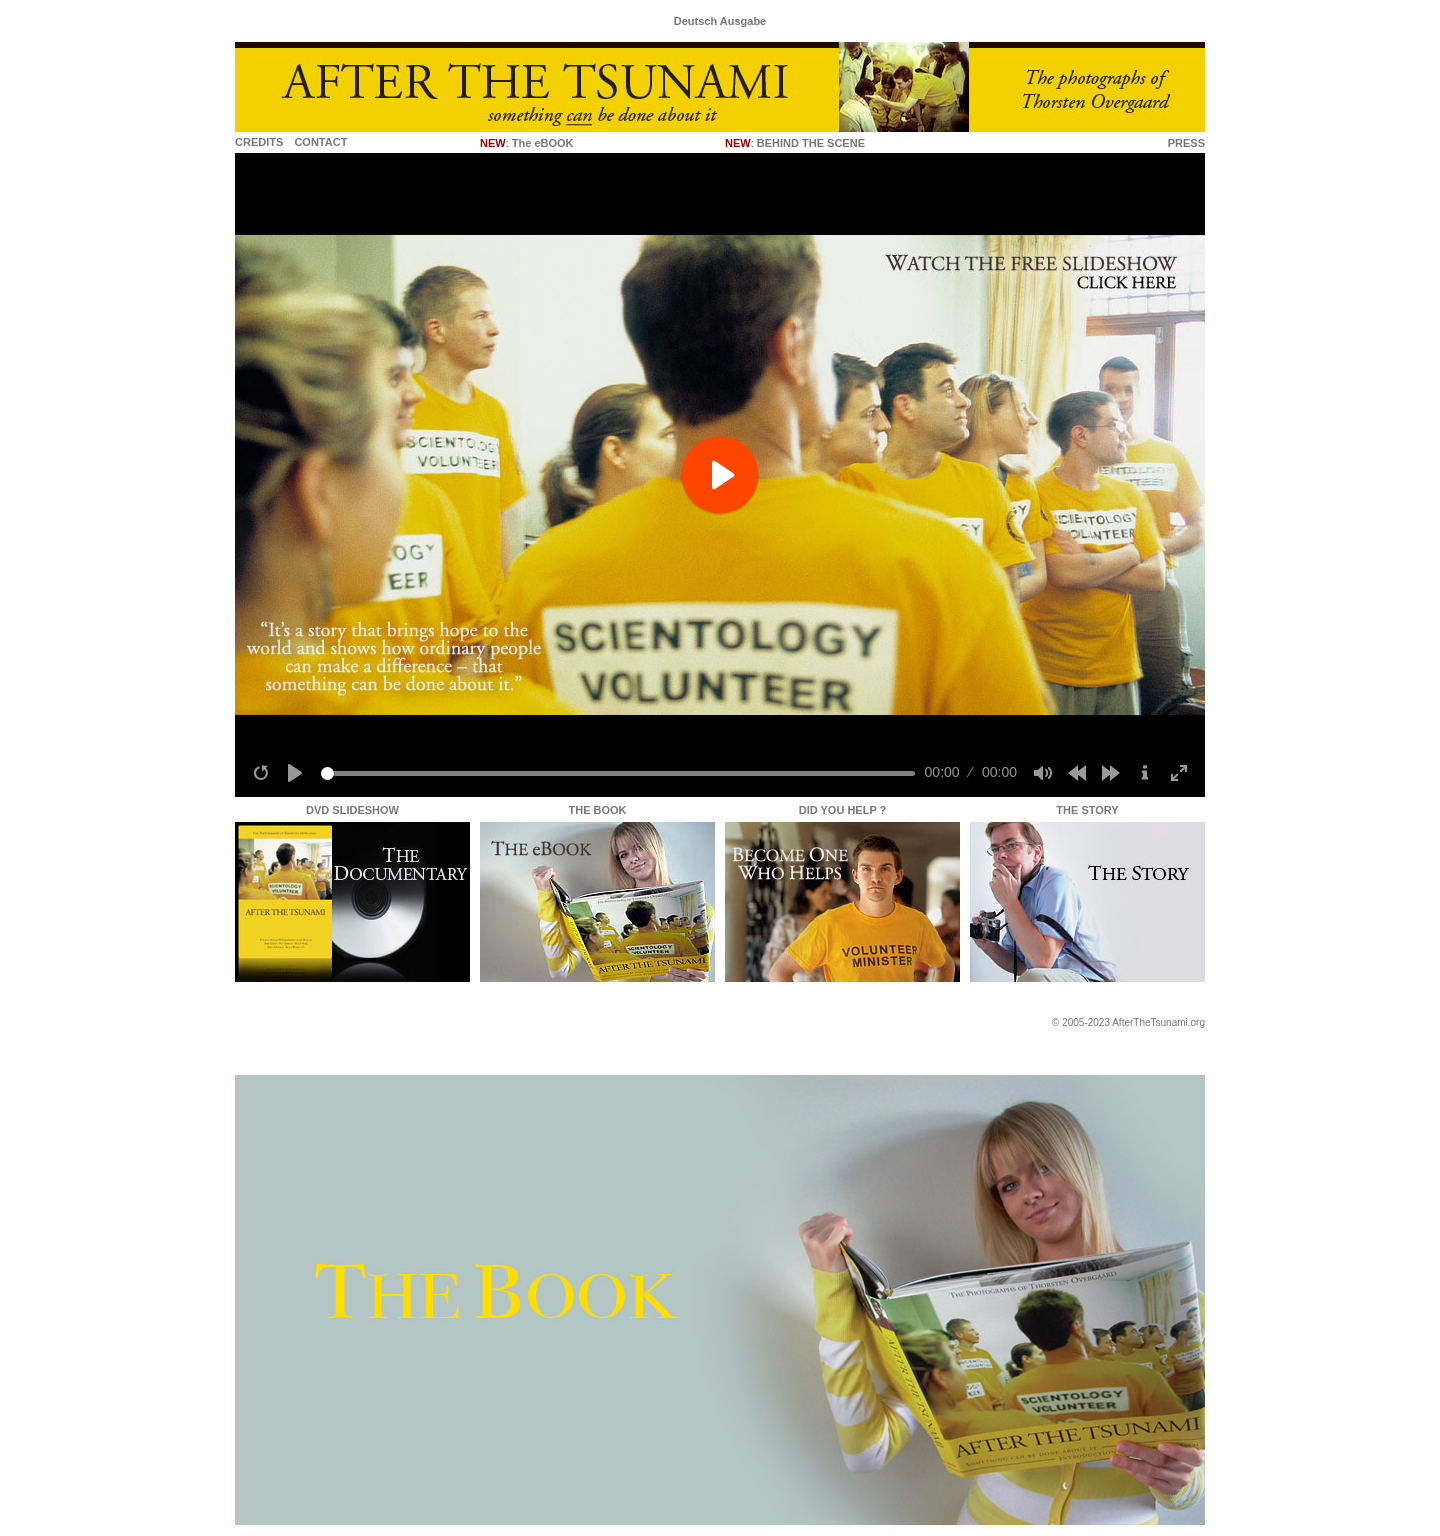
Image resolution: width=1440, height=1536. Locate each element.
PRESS (1186, 143)
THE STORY (1087, 810)
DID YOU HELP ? (843, 810)
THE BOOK (597, 810)
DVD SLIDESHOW (352, 810)
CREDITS (259, 142)
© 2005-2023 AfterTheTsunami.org (1128, 1022)
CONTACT (320, 142)
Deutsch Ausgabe (720, 21)
